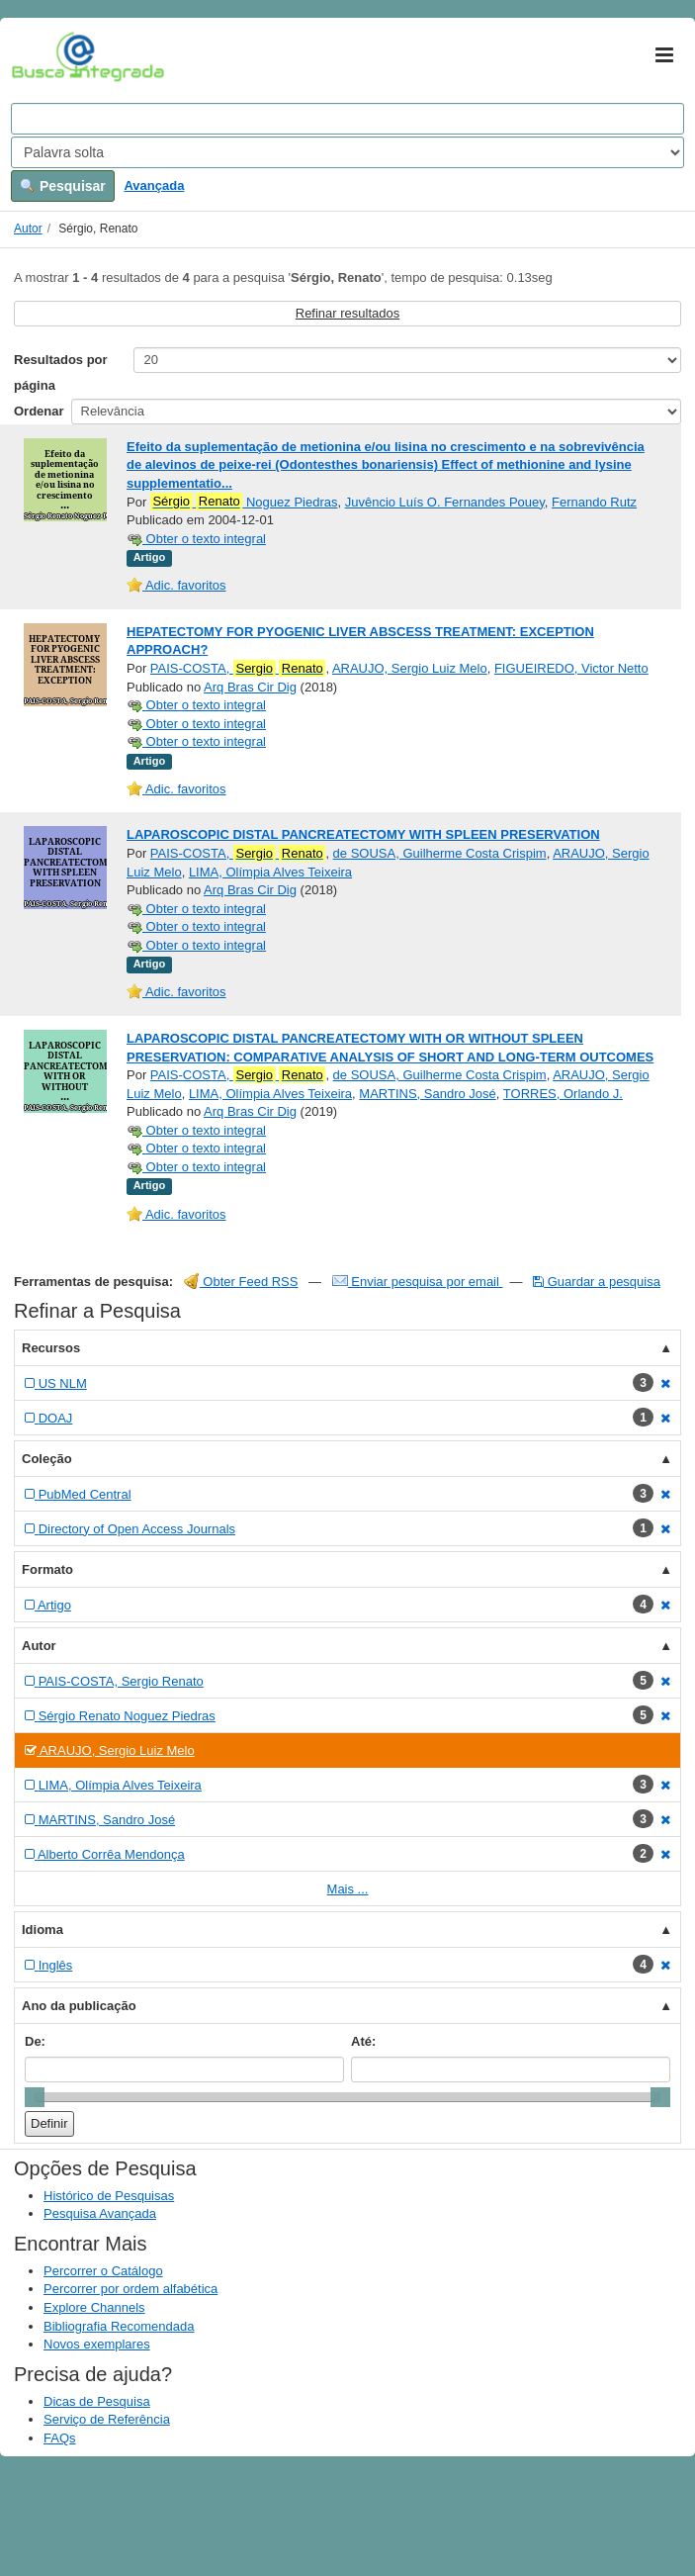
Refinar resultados (348, 313)
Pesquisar (63, 186)
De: (35, 2041)
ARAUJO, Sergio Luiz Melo (409, 668)
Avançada (154, 185)
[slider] (34, 2097)
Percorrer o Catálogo (103, 2270)
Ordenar (39, 411)
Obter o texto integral (196, 538)
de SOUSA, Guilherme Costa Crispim (440, 853)
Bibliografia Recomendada (118, 2326)
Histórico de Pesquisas (108, 2195)
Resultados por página (61, 372)
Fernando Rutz (594, 502)
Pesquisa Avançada (99, 2213)
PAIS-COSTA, (238, 669)
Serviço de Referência (106, 2419)
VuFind (42, 56)
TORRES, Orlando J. (563, 1093)
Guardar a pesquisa (596, 1281)
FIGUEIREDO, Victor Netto (571, 668)
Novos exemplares (96, 2344)
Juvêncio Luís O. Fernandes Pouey (445, 502)
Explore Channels (94, 2307)
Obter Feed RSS (241, 1281)
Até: (363, 2041)
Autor (28, 228)
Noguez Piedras (244, 501)
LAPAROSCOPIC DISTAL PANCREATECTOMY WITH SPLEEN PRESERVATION (363, 834)
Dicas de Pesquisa (96, 2401)
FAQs (59, 2438)
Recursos (51, 1347)
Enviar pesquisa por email (417, 1281)
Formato (47, 1569)
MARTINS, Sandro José (427, 1093)
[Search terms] (347, 119)
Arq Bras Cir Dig (250, 687)
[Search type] (347, 152)
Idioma (42, 1929)
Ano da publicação (79, 2005)
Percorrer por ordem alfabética (130, 2288)
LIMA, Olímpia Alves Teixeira (270, 872)
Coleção (47, 1458)
